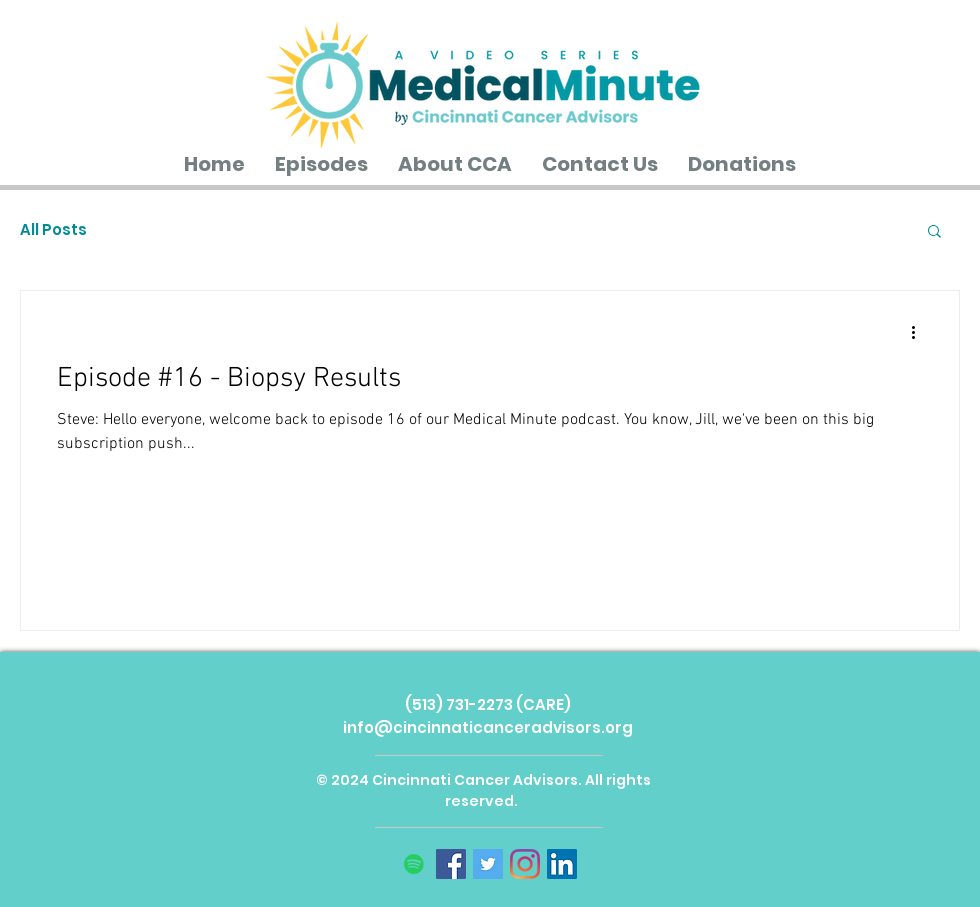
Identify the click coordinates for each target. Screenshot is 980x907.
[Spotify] (414, 864)
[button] (934, 232)
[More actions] (920, 332)
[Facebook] (451, 864)
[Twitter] (488, 864)
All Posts (53, 230)
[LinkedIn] (562, 864)
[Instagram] (525, 864)
